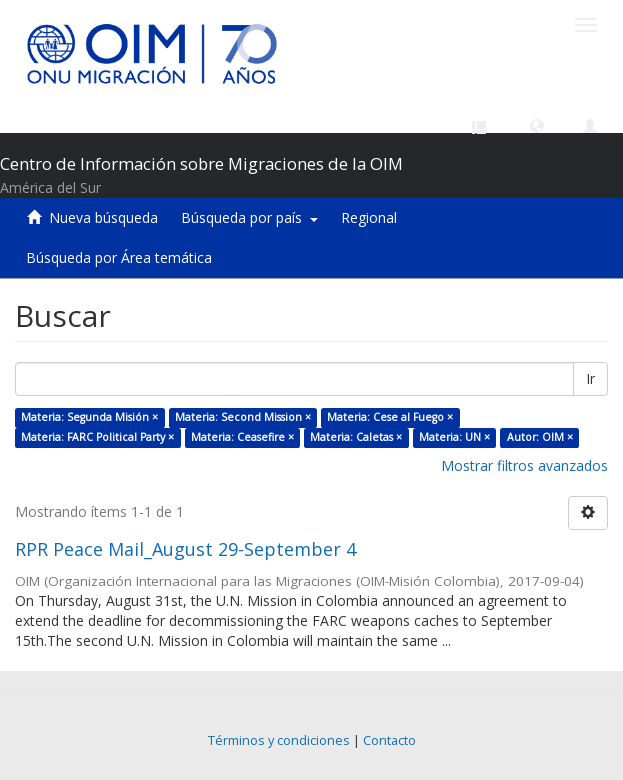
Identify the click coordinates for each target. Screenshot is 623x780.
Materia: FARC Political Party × (97, 437)
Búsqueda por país (249, 217)
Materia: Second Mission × (243, 417)
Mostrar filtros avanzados (524, 465)
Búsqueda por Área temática (119, 257)
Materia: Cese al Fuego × (390, 417)
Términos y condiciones (279, 740)
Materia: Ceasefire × (242, 437)
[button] (537, 125)
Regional (369, 217)
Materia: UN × (454, 437)
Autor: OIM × (540, 437)
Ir (590, 378)
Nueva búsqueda (103, 217)
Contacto (389, 740)
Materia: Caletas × (356, 437)
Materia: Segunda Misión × (89, 417)
